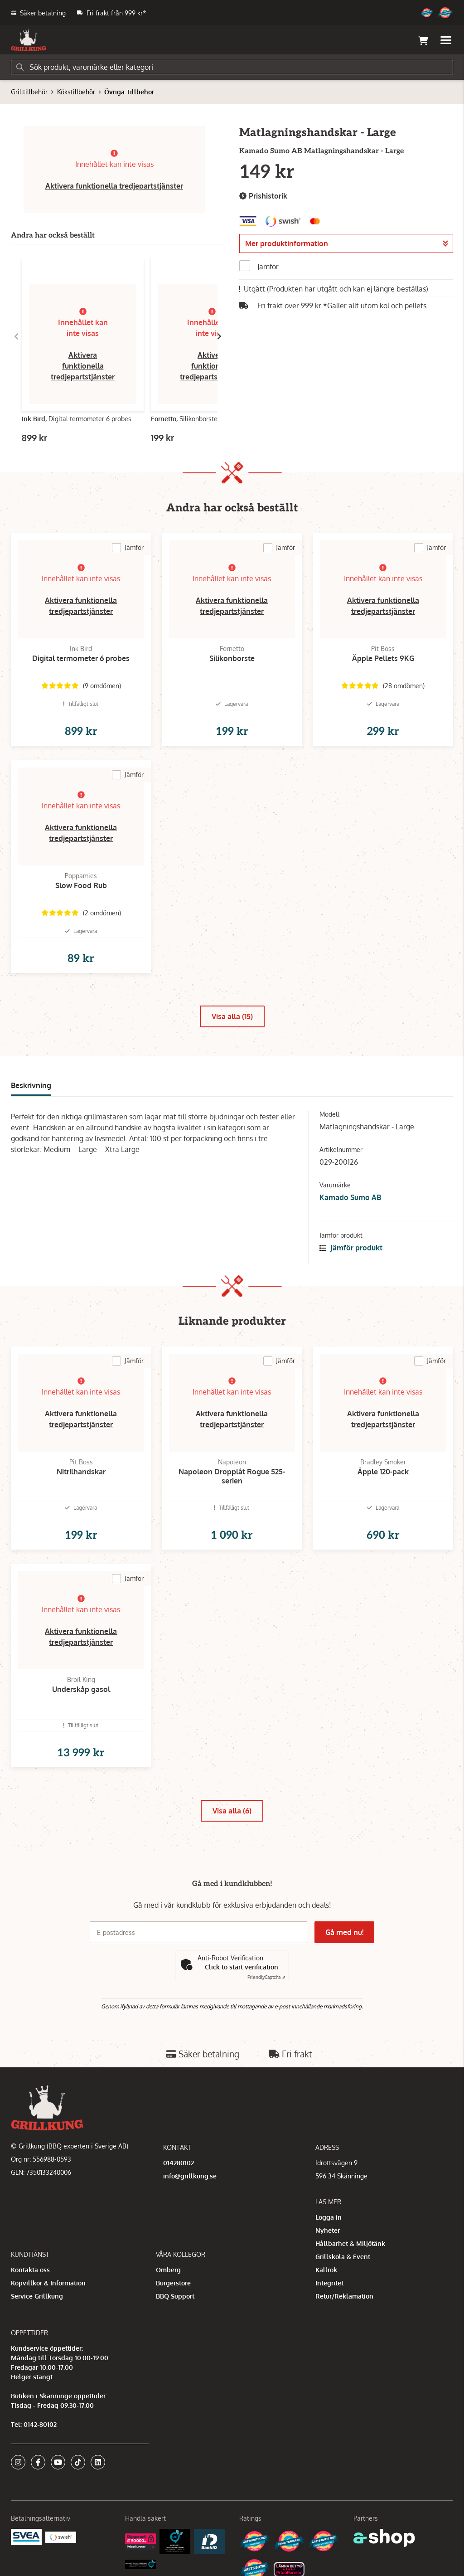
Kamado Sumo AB (350, 1197)
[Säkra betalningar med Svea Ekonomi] (26, 2536)
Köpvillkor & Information (48, 2283)
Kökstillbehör (76, 92)
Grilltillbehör (29, 92)
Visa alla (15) (232, 1016)
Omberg (168, 2270)
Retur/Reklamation (344, 2296)
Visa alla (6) (232, 1810)
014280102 (178, 2163)
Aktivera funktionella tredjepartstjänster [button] (114, 185)
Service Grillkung (37, 2296)
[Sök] (232, 67)
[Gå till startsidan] (28, 40)
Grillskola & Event (342, 2256)
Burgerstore (173, 2283)
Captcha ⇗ (266, 1977)
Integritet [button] (329, 2283)
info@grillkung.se (190, 2176)
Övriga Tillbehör (129, 92)
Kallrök (326, 2270)
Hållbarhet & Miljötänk (350, 2243)
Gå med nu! (344, 1932)
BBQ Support (175, 2296)
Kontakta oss (30, 2270)
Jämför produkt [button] (350, 1247)
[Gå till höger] (219, 336)
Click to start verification (241, 1967)
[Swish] (60, 2536)
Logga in (328, 2217)
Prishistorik (263, 196)
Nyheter (327, 2230)
